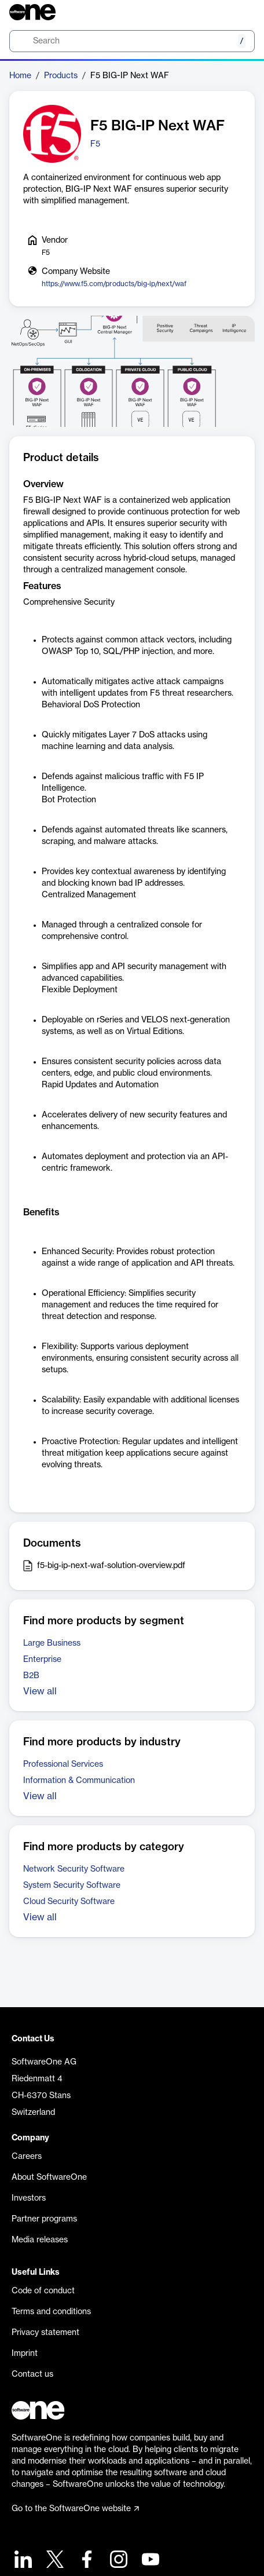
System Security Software (71, 1885)
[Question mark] (238, 12)
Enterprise (42, 1660)
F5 (95, 144)
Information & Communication (79, 1781)
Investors (29, 2198)
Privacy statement (45, 2333)
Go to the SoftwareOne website (75, 2509)
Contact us (32, 2374)
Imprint (25, 2354)
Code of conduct (43, 2291)
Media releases (40, 2240)
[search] (132, 41)
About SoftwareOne (49, 2177)
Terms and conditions (51, 2312)
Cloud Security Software (69, 1902)
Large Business (51, 1643)
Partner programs (44, 2219)
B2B (31, 1676)
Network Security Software (73, 1869)
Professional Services (63, 1764)
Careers (27, 2157)
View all (40, 1691)
